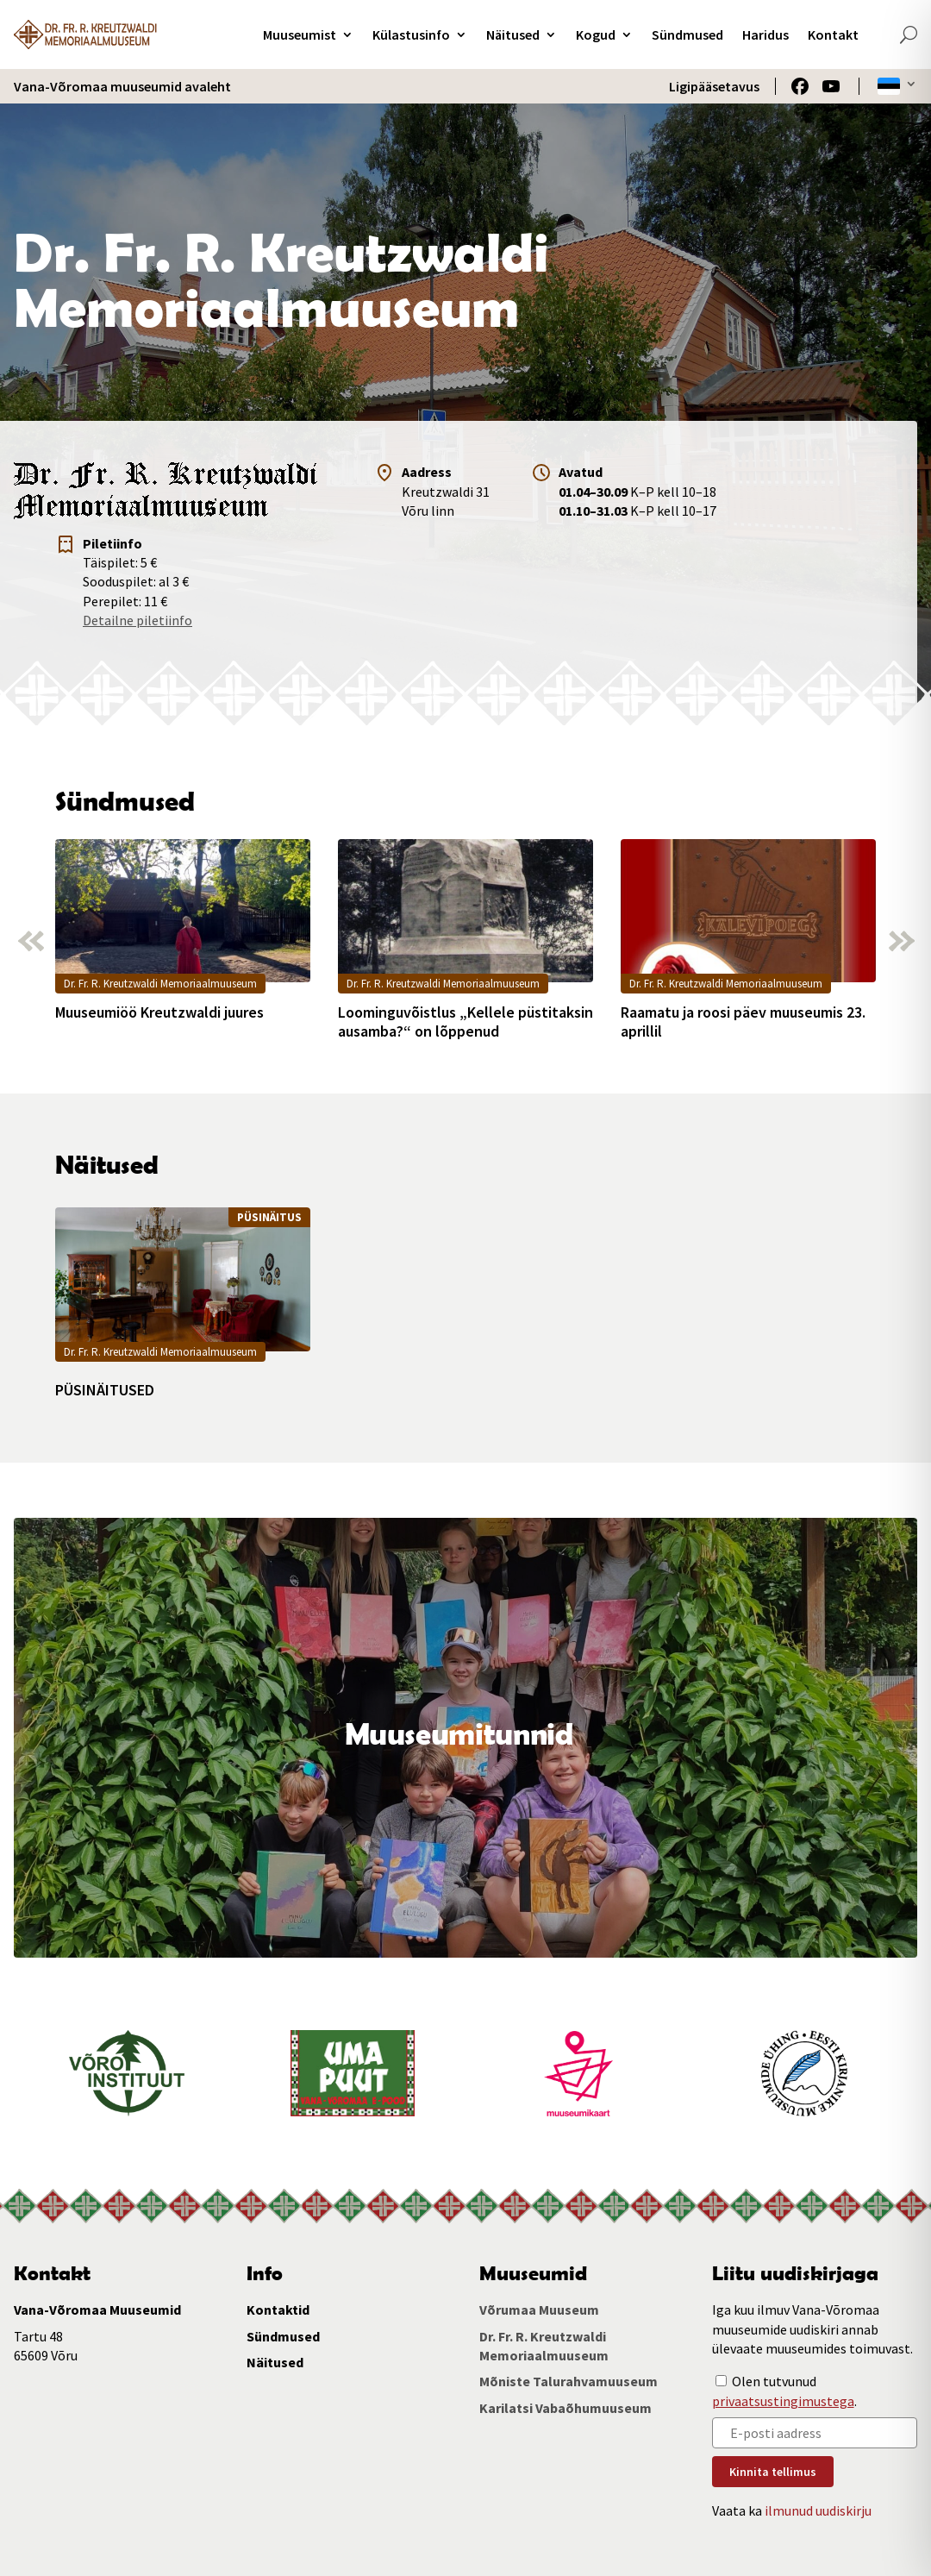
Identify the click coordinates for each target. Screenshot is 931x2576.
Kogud (595, 34)
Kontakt (833, 34)
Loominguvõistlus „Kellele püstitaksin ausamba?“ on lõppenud (465, 1021)
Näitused (513, 34)
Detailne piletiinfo (137, 620)
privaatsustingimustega (783, 2401)
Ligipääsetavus (714, 86)
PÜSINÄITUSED (104, 1390)
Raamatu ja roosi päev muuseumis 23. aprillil (743, 1021)
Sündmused (687, 34)
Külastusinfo (411, 34)
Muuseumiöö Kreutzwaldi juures (159, 1012)
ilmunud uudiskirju (818, 2510)
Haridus (765, 34)
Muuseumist (299, 34)
